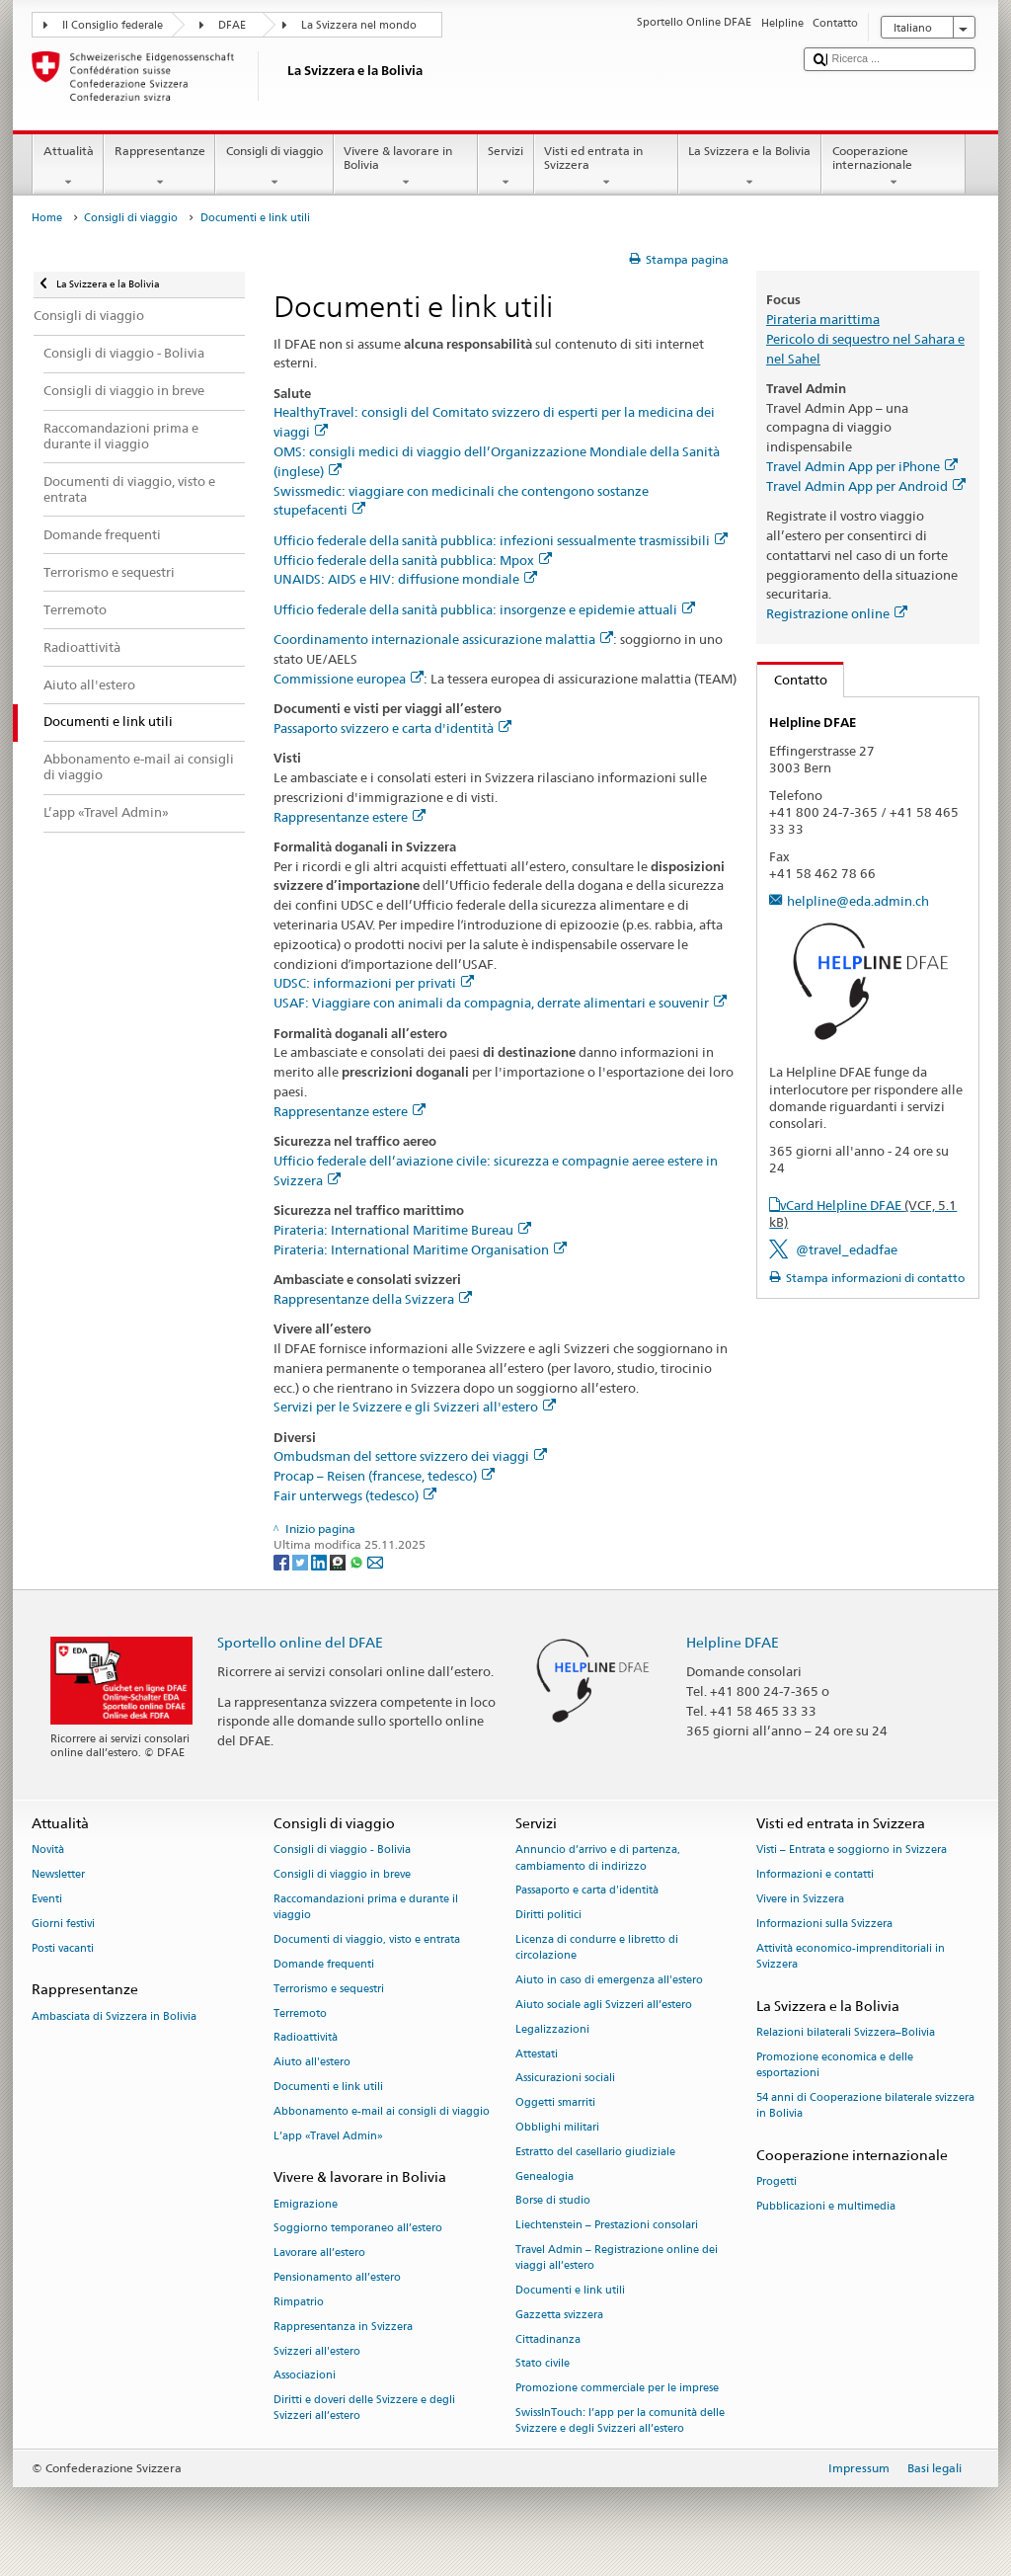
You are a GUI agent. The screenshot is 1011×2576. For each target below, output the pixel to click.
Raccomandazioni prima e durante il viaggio (365, 1907)
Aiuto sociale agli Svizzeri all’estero (603, 2004)
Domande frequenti (323, 1964)
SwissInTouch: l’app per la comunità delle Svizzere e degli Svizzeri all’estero (620, 2421)
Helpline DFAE (732, 1642)
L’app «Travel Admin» (328, 2136)
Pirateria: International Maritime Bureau (402, 1230)
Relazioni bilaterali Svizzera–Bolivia (845, 2032)
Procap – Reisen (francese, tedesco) (384, 1476)
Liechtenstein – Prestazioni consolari (606, 2225)
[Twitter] (301, 1561)
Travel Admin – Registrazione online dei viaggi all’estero (616, 2257)
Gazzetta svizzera (559, 2314)
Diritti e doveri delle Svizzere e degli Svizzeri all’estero (364, 2408)
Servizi (506, 167)
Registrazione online (836, 613)
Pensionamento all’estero (337, 2277)
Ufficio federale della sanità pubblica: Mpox (412, 560)
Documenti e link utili (328, 2086)
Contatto (792, 679)
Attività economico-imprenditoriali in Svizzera (850, 1956)
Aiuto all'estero (311, 2062)
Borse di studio (552, 2201)
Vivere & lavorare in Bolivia (406, 167)
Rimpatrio (298, 2301)
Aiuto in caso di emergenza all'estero (609, 1980)
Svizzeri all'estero (316, 2351)
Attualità (68, 167)
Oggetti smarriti (555, 2103)
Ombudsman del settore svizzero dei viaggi (410, 1456)
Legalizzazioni (552, 2029)
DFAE (232, 25)
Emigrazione (305, 2204)
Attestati (536, 2054)
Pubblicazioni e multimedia (825, 2206)
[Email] (375, 1561)
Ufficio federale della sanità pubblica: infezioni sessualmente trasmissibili (500, 540)
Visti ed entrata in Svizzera (606, 167)
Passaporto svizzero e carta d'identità (392, 728)
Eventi (47, 1899)
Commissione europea (348, 678)
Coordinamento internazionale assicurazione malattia (443, 639)
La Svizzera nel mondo (359, 25)
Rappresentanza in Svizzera (343, 2326)
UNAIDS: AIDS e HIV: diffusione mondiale (405, 579)
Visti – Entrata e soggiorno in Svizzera (851, 1850)
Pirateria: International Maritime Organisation (420, 1249)
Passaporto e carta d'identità (587, 1891)
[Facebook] (282, 1561)
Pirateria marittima (823, 319)
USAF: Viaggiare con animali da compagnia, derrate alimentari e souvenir (500, 1002)
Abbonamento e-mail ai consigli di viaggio (381, 2111)
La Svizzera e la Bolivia (749, 167)
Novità (48, 1850)
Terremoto (300, 2013)
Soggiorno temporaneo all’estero (357, 2228)
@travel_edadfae (846, 1249)
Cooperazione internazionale (893, 167)
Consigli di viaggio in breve (342, 1875)
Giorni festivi (63, 1923)
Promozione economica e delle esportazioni (834, 2065)
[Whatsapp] (358, 1561)
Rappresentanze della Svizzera (372, 1299)
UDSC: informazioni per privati (373, 983)
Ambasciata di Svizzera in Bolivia (114, 2016)
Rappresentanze (159, 167)
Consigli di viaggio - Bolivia (342, 1850)
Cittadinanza (548, 2339)
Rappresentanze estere (349, 817)
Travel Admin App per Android (866, 486)
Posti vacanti (63, 1948)
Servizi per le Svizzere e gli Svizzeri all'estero (414, 1406)
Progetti (776, 2181)
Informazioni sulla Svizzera (824, 1923)
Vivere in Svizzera (800, 1899)
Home (47, 217)
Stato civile (542, 2364)
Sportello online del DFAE (300, 1642)
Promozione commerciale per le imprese (617, 2388)
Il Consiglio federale (112, 25)
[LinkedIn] (320, 1561)
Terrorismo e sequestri (328, 1988)
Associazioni (304, 2376)
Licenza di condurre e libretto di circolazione (596, 1948)
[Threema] (339, 1561)
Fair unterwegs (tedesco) (354, 1495)
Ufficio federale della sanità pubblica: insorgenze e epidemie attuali (484, 609)
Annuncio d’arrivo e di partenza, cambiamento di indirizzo (597, 1858)
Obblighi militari (557, 2127)
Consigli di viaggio (274, 167)
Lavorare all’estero (319, 2253)
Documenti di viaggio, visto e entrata (366, 1940)
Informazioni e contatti (815, 1875)
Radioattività (305, 2038)
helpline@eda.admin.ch (858, 901)
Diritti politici (548, 1915)
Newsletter (58, 1875)
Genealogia (544, 2176)
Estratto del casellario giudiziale (595, 2151)
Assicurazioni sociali (565, 2078)
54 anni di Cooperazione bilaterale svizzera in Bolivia (865, 2105)
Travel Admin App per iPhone (862, 466)
